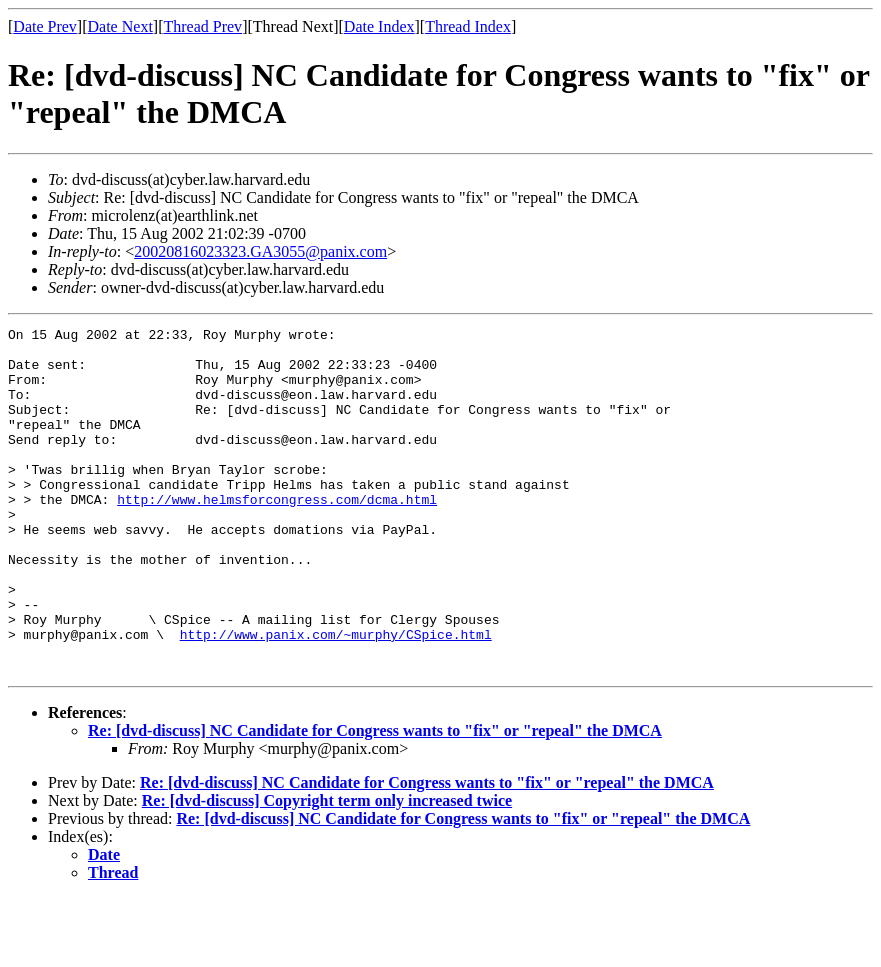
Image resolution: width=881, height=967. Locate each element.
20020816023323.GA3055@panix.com (260, 251)
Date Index (379, 26)
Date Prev (45, 26)
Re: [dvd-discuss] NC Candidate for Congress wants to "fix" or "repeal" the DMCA (375, 799)
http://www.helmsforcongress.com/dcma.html (277, 535)
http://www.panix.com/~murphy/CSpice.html (336, 697)
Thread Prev (202, 26)
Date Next (120, 26)
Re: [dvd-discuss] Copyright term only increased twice (327, 869)
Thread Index (468, 26)
